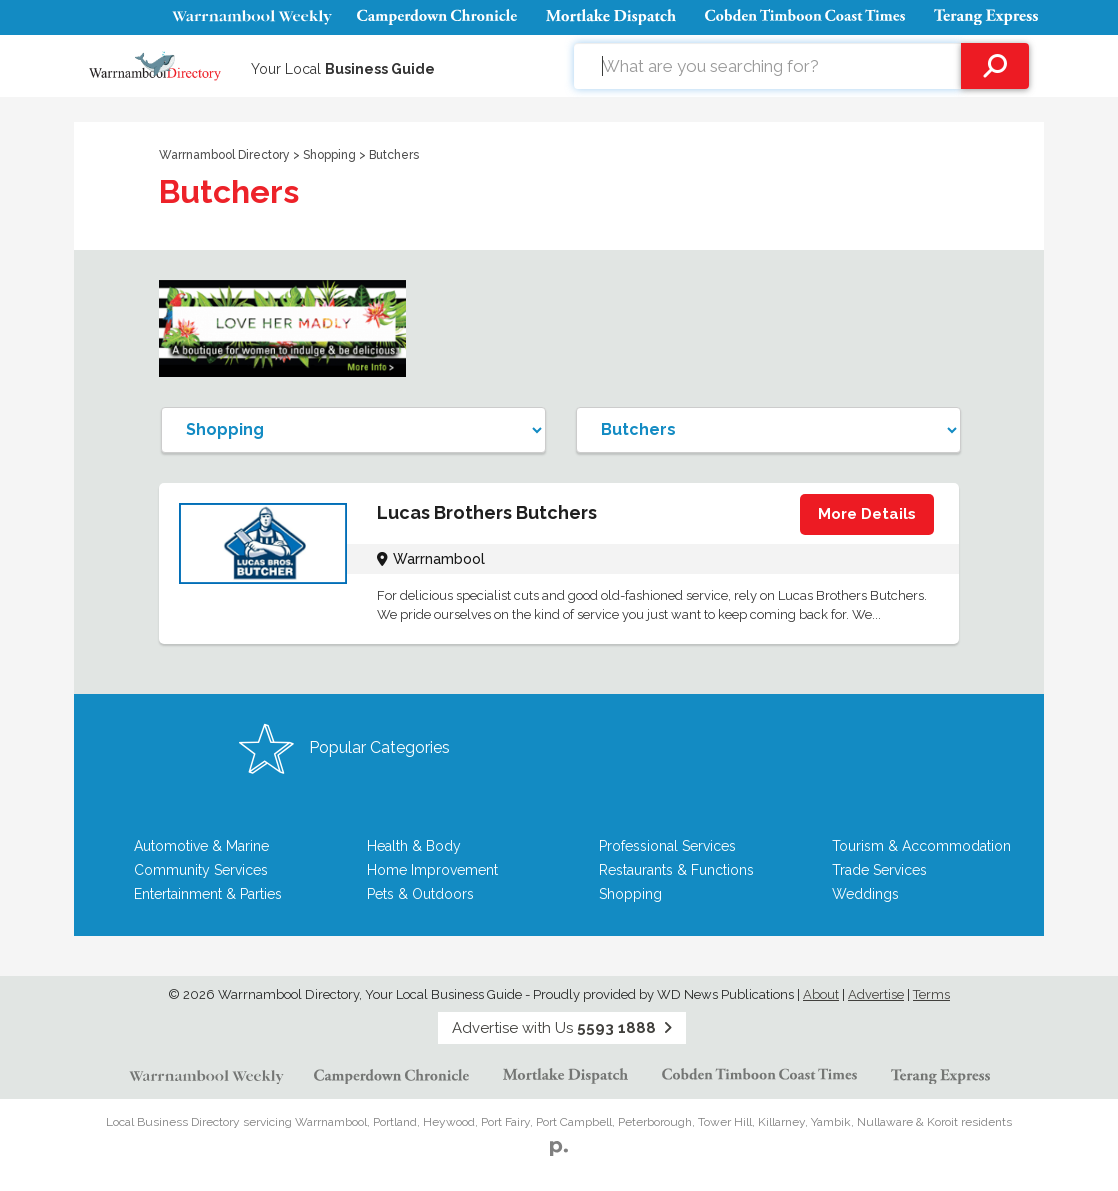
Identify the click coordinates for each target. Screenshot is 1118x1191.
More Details (867, 514)
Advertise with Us (562, 1028)
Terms (931, 994)
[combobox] (767, 66)
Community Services (201, 870)
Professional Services (667, 846)
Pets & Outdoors (420, 894)
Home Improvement (432, 870)
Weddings (865, 894)
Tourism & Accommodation (921, 846)
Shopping (331, 155)
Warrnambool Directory (224, 155)
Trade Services (879, 870)
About (821, 994)
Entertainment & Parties (208, 894)
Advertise (876, 994)
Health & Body (414, 846)
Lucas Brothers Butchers (487, 512)
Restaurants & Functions (676, 870)
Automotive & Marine (201, 846)
